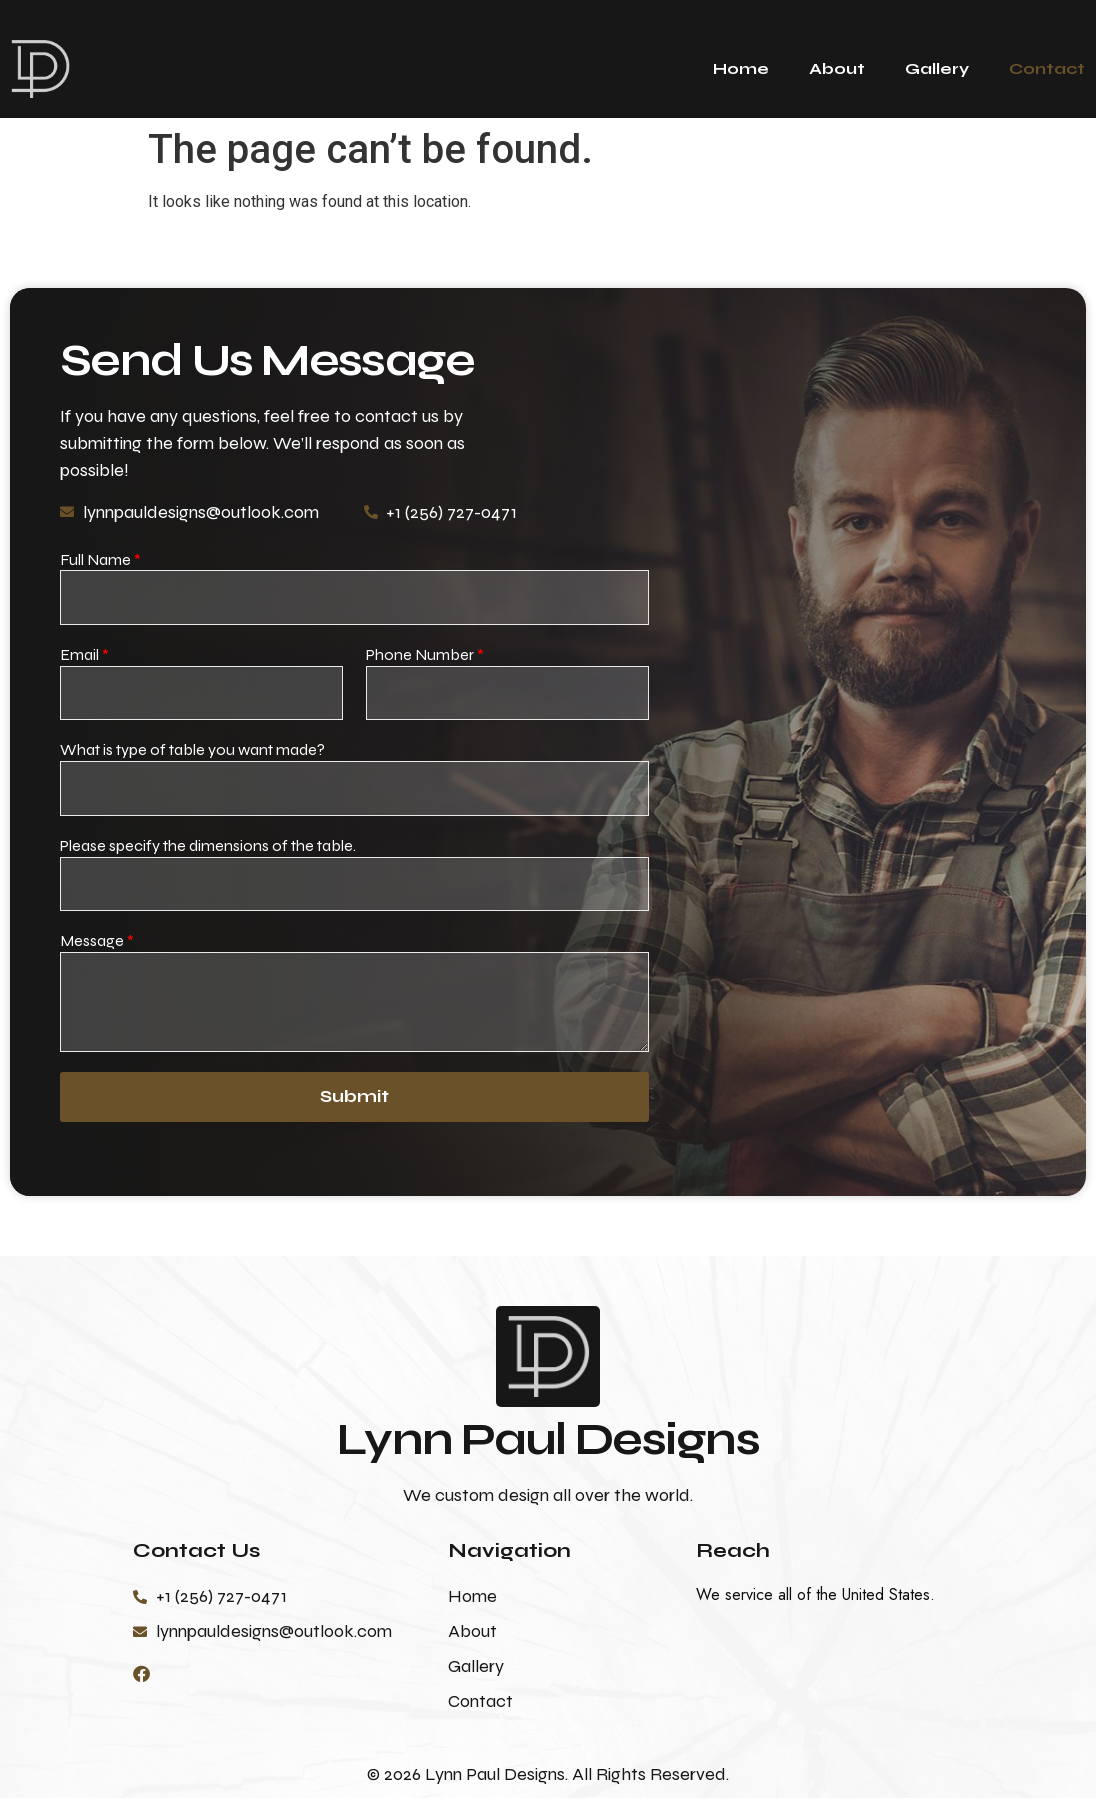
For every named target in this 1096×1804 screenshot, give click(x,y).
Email (84, 655)
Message (97, 946)
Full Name (100, 559)
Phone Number (425, 655)
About (837, 68)
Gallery (937, 68)
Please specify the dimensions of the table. (208, 849)
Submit (354, 1103)
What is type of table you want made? (192, 752)
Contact (1047, 68)
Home (741, 68)
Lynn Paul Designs (548, 1445)
